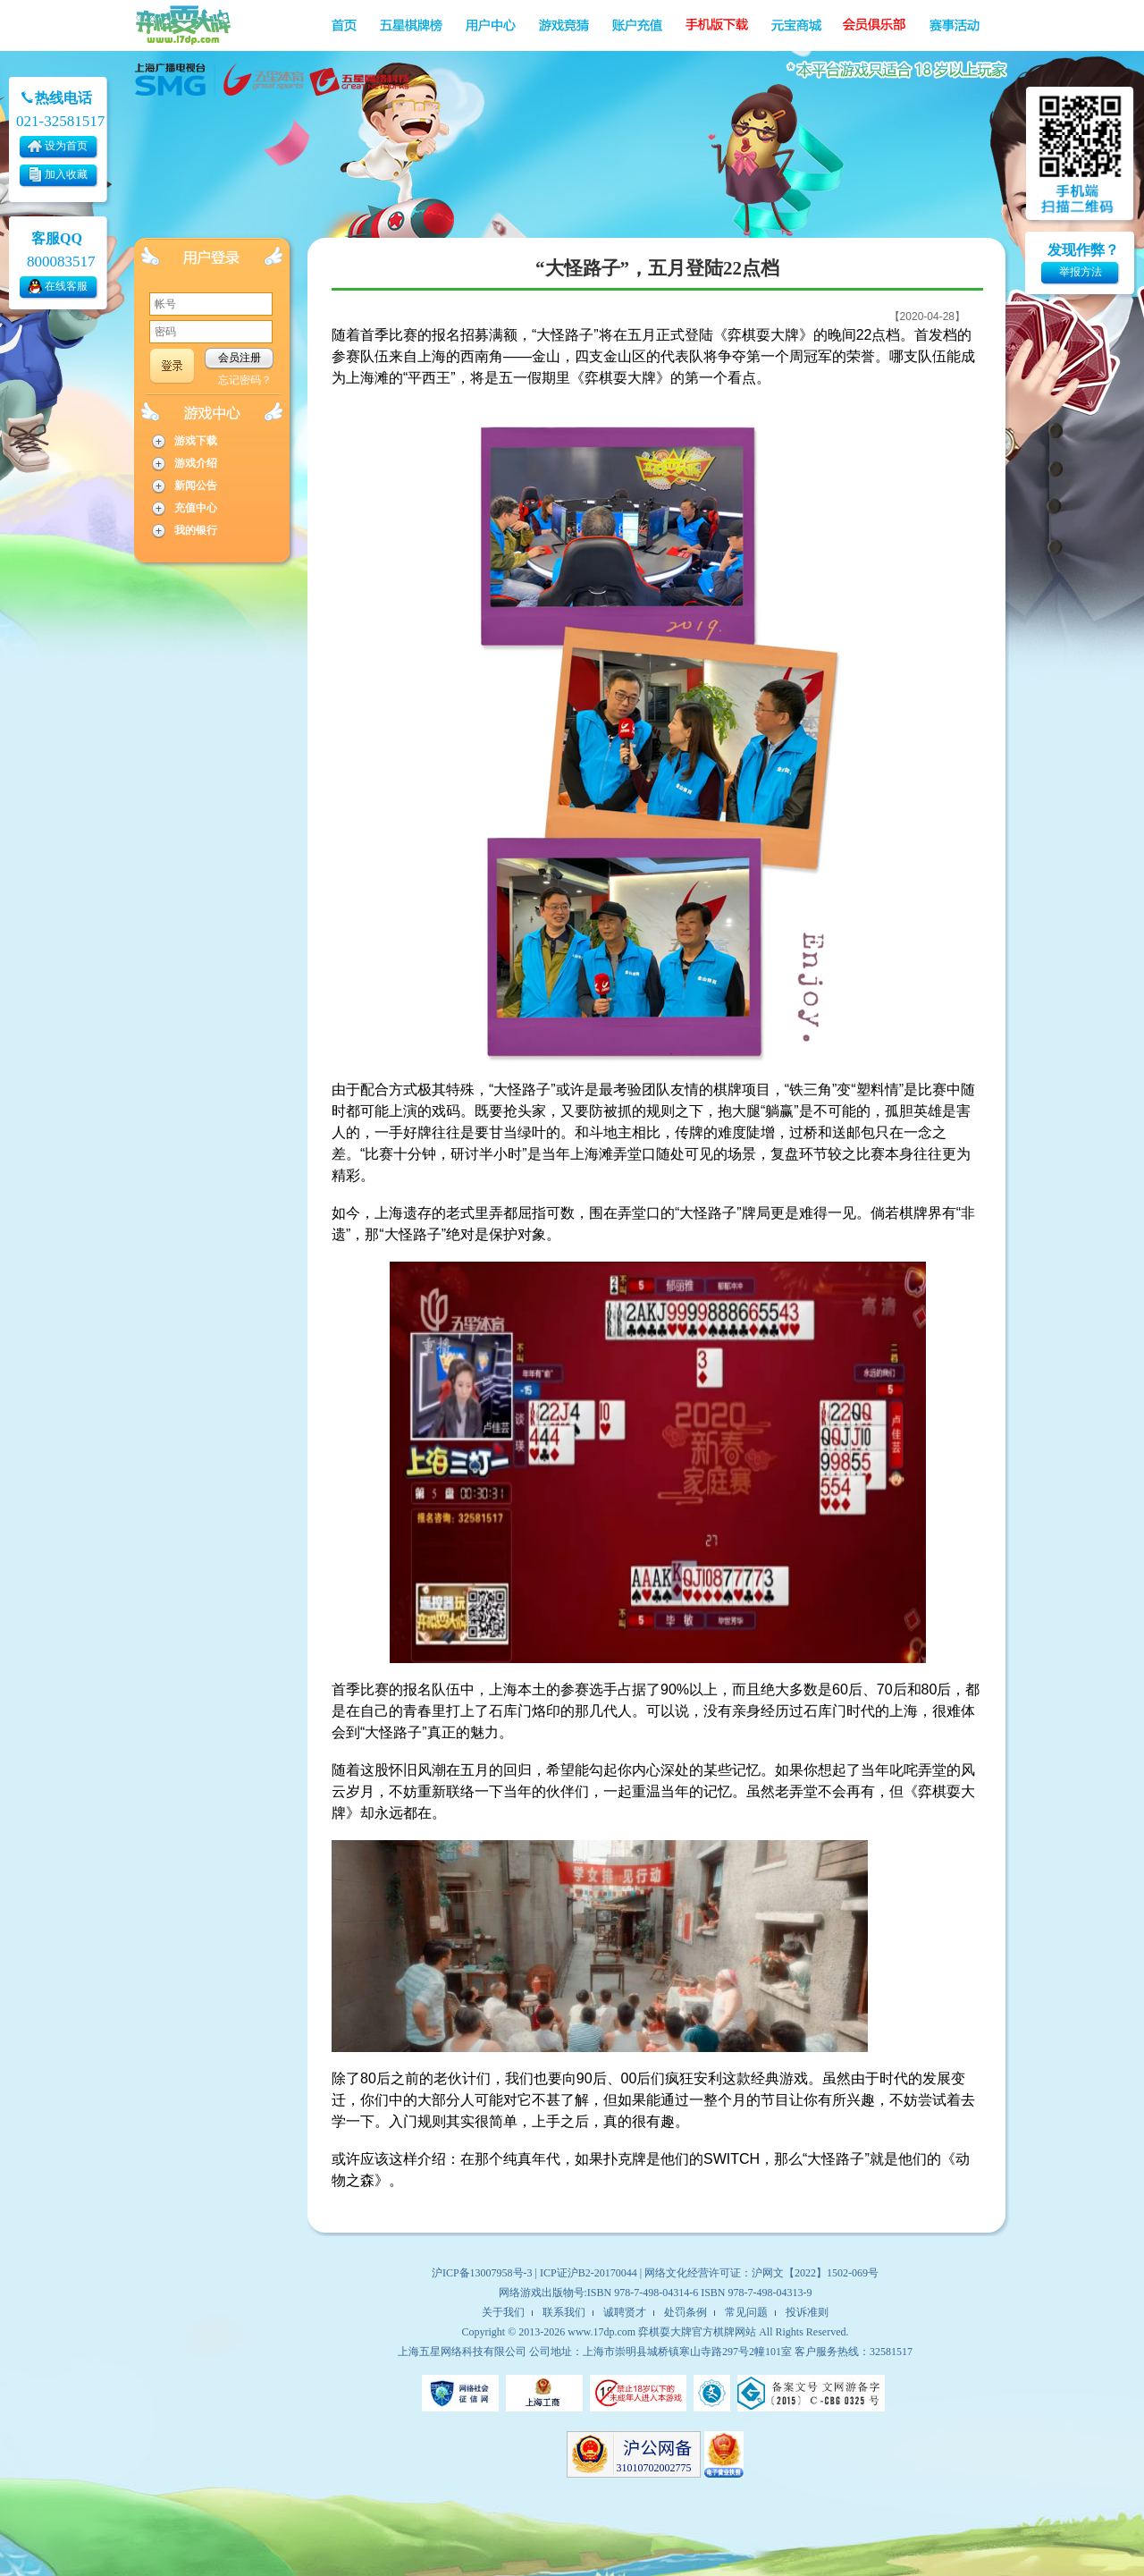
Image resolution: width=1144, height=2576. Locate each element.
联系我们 (564, 2312)
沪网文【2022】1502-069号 (815, 2273)
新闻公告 (195, 485)
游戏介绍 (195, 463)
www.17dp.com (601, 2332)
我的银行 (195, 530)
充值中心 (195, 508)
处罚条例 (685, 2312)
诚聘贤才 (624, 2312)
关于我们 (503, 2312)
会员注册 (239, 357)
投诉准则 (807, 2312)
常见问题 (746, 2312)
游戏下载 (195, 441)
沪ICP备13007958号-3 (482, 2273)
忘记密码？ (245, 380)
